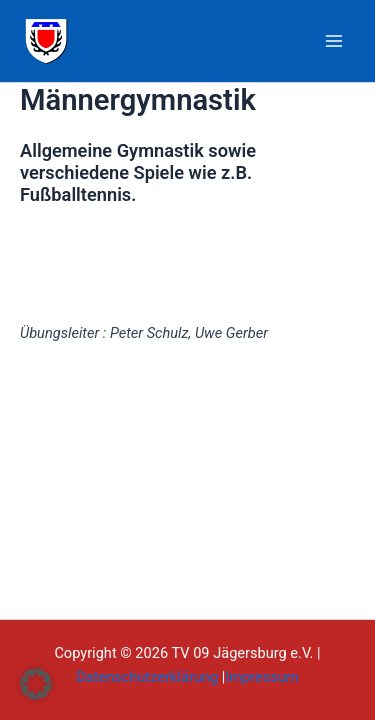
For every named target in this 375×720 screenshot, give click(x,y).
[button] (36, 684)
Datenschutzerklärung (147, 677)
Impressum (261, 677)
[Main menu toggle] (334, 41)
